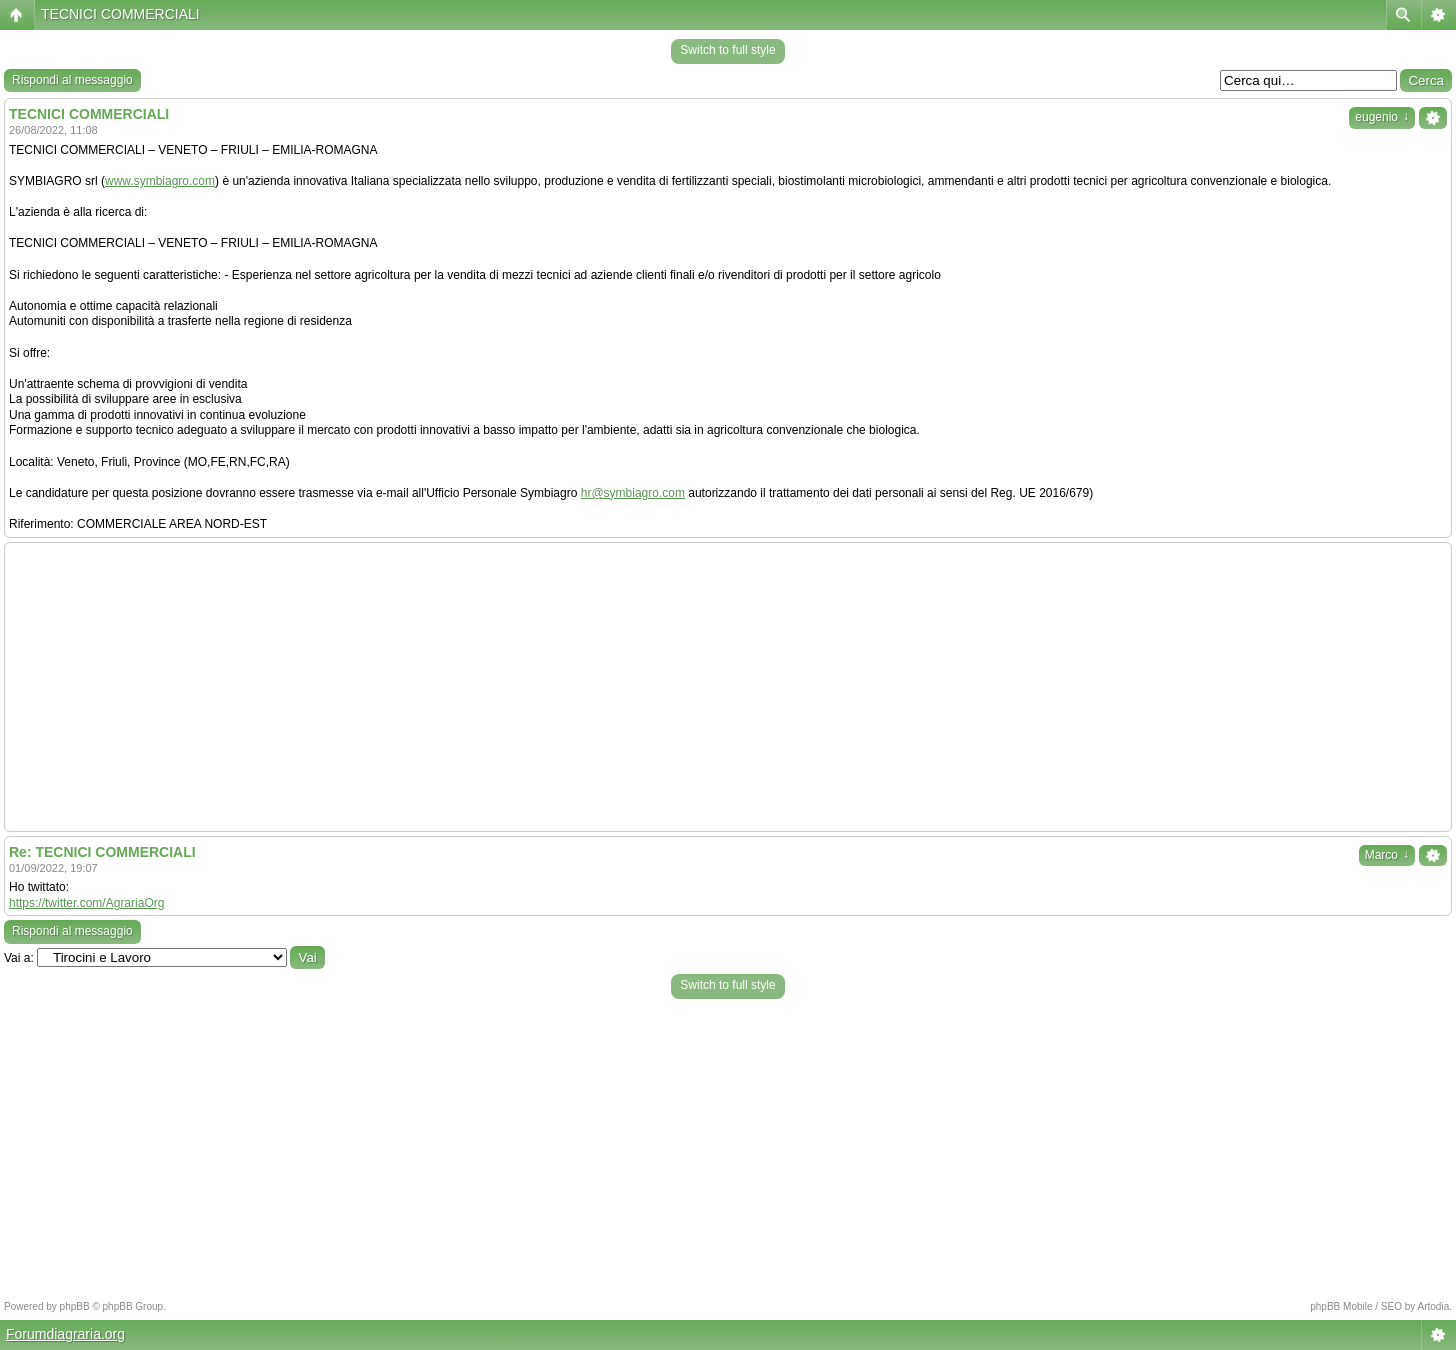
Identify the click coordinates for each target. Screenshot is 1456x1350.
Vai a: (19, 958)
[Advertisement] (728, 687)
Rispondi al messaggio (72, 80)
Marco (1387, 855)
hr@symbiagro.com (633, 493)
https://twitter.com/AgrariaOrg (86, 903)
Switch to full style (727, 50)
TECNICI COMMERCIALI (120, 14)
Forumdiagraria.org (65, 1334)
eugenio (1382, 117)
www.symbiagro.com (160, 181)
